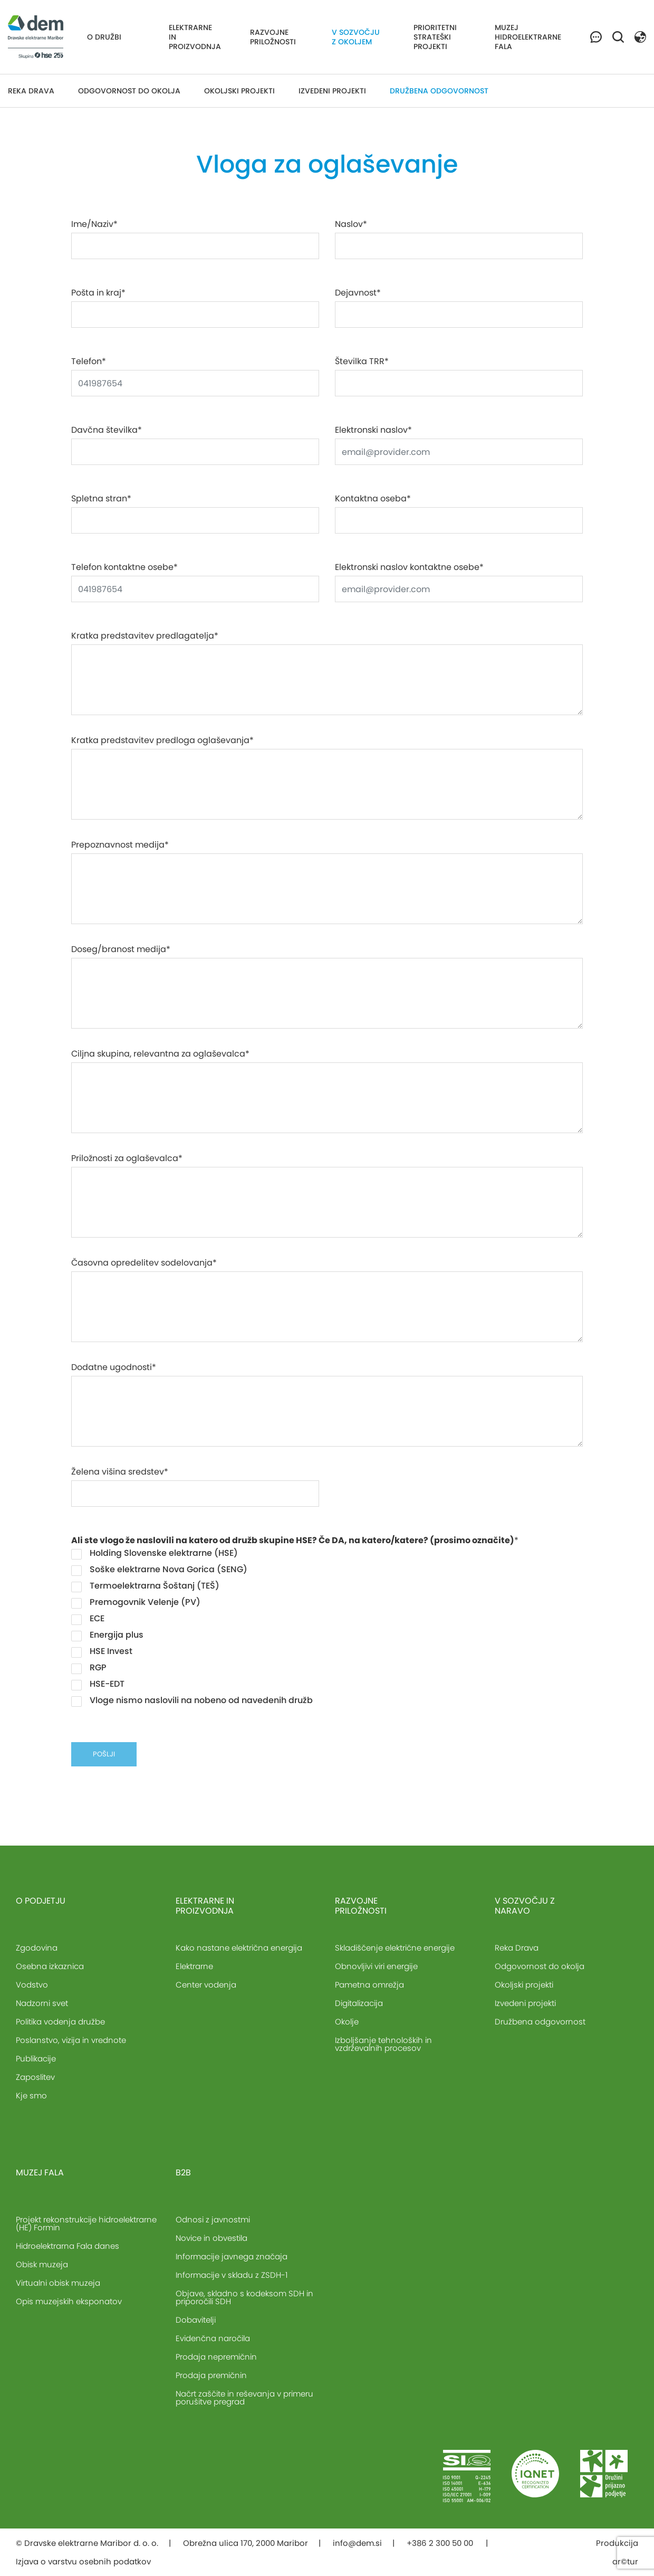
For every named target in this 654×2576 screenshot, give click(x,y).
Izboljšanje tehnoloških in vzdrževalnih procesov (383, 2044)
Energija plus (107, 1635)
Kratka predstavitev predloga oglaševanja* (162, 740)
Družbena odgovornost (439, 90)
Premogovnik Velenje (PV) (135, 1602)
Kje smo (31, 2095)
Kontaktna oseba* (373, 499)
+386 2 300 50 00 (441, 2543)
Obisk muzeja (42, 2264)
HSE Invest (101, 1651)
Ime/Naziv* (94, 224)
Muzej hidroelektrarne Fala (528, 37)
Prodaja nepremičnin (216, 2356)
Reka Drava (31, 90)
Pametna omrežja (369, 1984)
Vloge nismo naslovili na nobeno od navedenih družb (192, 1700)
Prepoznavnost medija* (120, 845)
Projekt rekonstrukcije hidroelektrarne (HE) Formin (86, 2223)
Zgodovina (36, 1947)
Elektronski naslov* (373, 430)
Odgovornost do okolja (129, 90)
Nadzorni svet (42, 2003)
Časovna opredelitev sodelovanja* (144, 1263)
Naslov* (351, 224)
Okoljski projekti (239, 90)
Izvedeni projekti (332, 90)
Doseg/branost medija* (120, 949)
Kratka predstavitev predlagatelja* (144, 636)
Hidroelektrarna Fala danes (67, 2245)
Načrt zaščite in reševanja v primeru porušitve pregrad (244, 2397)
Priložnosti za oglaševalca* (126, 1158)
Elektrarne (194, 1966)
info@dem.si (357, 2543)
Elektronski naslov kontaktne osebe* (409, 567)
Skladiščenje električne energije (395, 1947)
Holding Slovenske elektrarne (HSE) (154, 1553)
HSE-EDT (97, 1684)
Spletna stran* (101, 499)
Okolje (347, 2021)
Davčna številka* (106, 430)
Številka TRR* (362, 361)
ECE (87, 1618)
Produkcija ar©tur (617, 2552)
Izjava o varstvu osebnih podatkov (83, 2561)
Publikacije (36, 2058)
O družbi (104, 37)
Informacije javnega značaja (231, 2256)
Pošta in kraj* (98, 293)
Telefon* (88, 361)
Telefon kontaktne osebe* (124, 567)
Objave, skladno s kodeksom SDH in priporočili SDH (244, 2297)
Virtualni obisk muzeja (58, 2282)
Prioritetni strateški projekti (435, 37)
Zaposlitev (35, 2077)
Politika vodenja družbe (60, 2021)
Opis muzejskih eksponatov (69, 2301)
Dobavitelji (196, 2319)
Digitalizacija (359, 2003)
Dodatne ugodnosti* (113, 1367)
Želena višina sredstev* (119, 1472)
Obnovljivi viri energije (376, 1966)
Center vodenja (206, 1984)
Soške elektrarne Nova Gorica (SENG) (159, 1569)
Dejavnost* (358, 293)
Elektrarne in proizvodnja (195, 37)
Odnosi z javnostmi (213, 2219)
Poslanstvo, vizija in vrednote (71, 2040)
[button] (640, 36)
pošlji (104, 1754)
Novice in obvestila (211, 2238)
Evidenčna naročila (213, 2338)
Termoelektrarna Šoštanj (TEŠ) (145, 1586)
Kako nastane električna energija (239, 1947)
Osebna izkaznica (50, 1966)
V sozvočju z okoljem (356, 37)
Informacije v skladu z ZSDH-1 (231, 2274)
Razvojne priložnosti (273, 37)
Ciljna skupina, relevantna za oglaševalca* (160, 1054)
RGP (89, 1668)
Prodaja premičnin (211, 2375)
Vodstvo (32, 1984)
